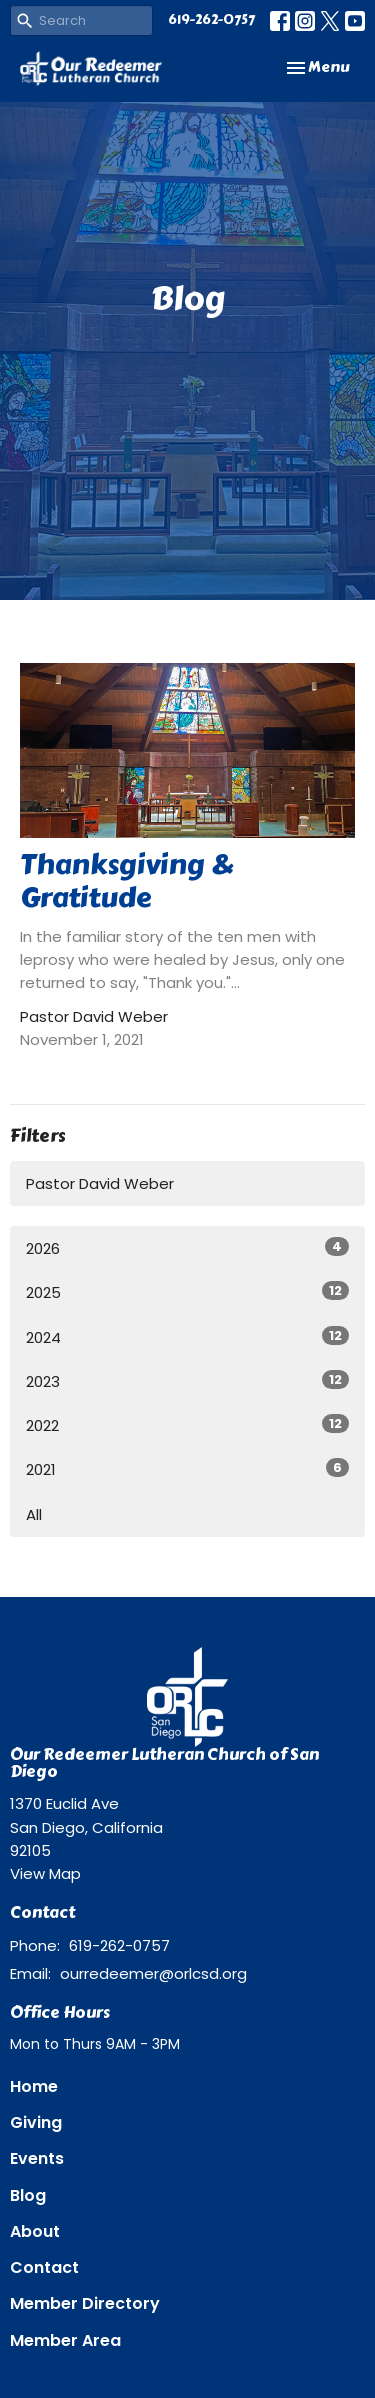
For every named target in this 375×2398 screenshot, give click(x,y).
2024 (187, 1337)
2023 (187, 1381)
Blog (28, 2195)
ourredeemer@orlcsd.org (153, 1973)
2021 (187, 1469)
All (34, 1514)
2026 (187, 1248)
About (35, 2231)
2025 (187, 1292)
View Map (45, 1873)
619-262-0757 (211, 20)
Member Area (65, 2340)
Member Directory (85, 2303)
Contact (44, 2267)
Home (34, 2086)
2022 (187, 1425)
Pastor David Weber (100, 1183)
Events (37, 2158)
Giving (36, 2122)
